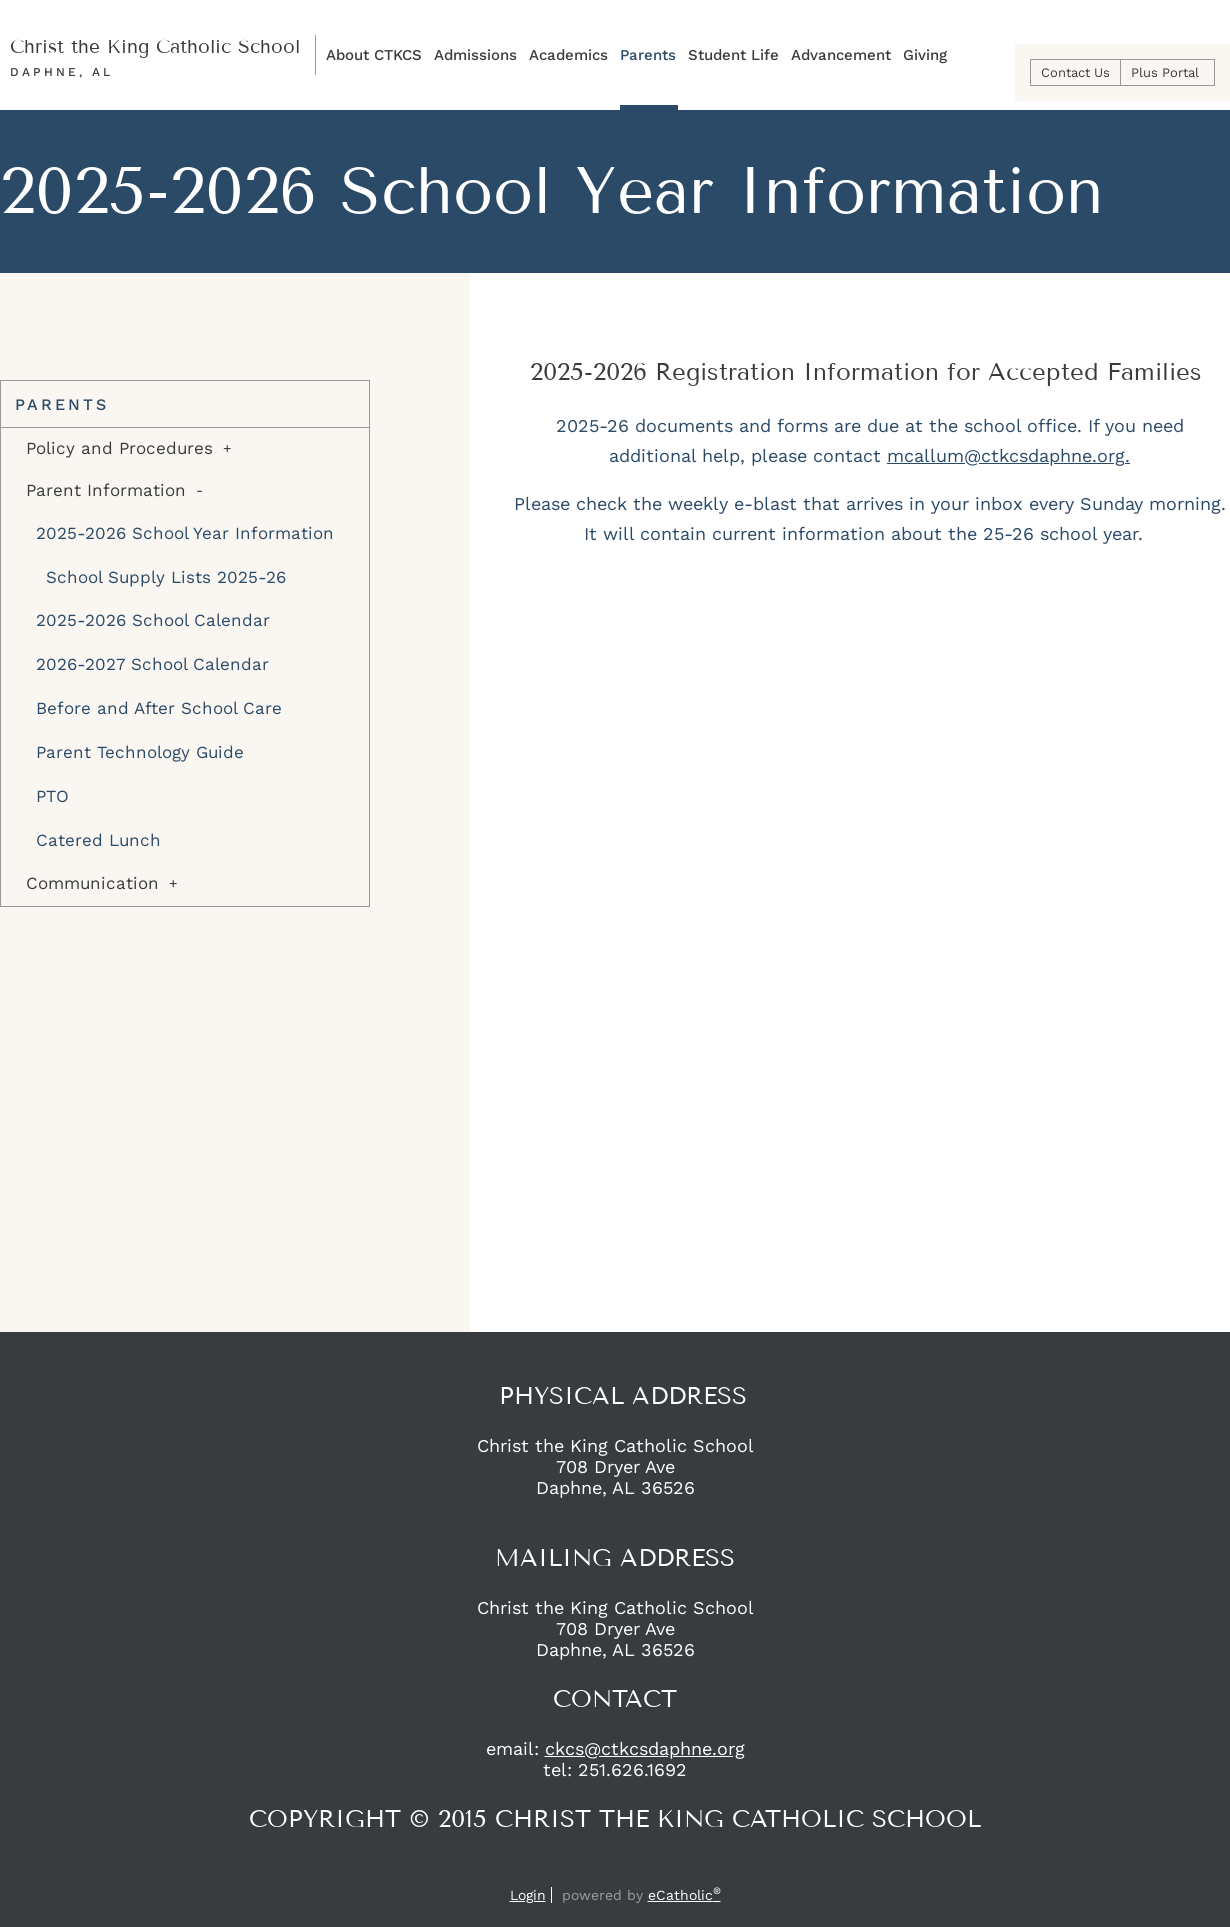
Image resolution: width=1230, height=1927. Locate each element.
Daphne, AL (61, 72)
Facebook (595, 1867)
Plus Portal (1165, 72)
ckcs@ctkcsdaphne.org (645, 1748)
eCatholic (684, 1895)
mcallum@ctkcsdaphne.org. (1008, 455)
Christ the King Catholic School (155, 46)
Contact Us (1075, 72)
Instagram (631, 1867)
